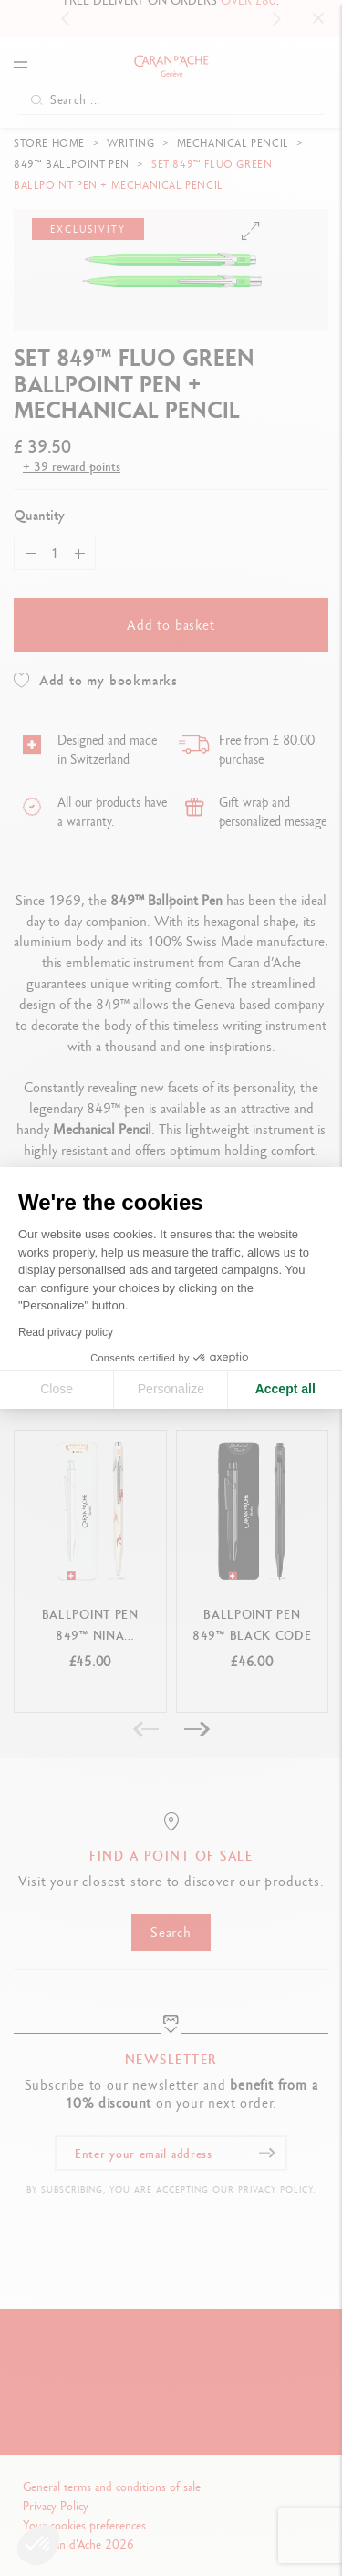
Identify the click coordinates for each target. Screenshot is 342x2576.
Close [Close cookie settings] (56, 1389)
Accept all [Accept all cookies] (285, 1389)
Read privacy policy (65, 1332)
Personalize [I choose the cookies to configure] (171, 1389)
